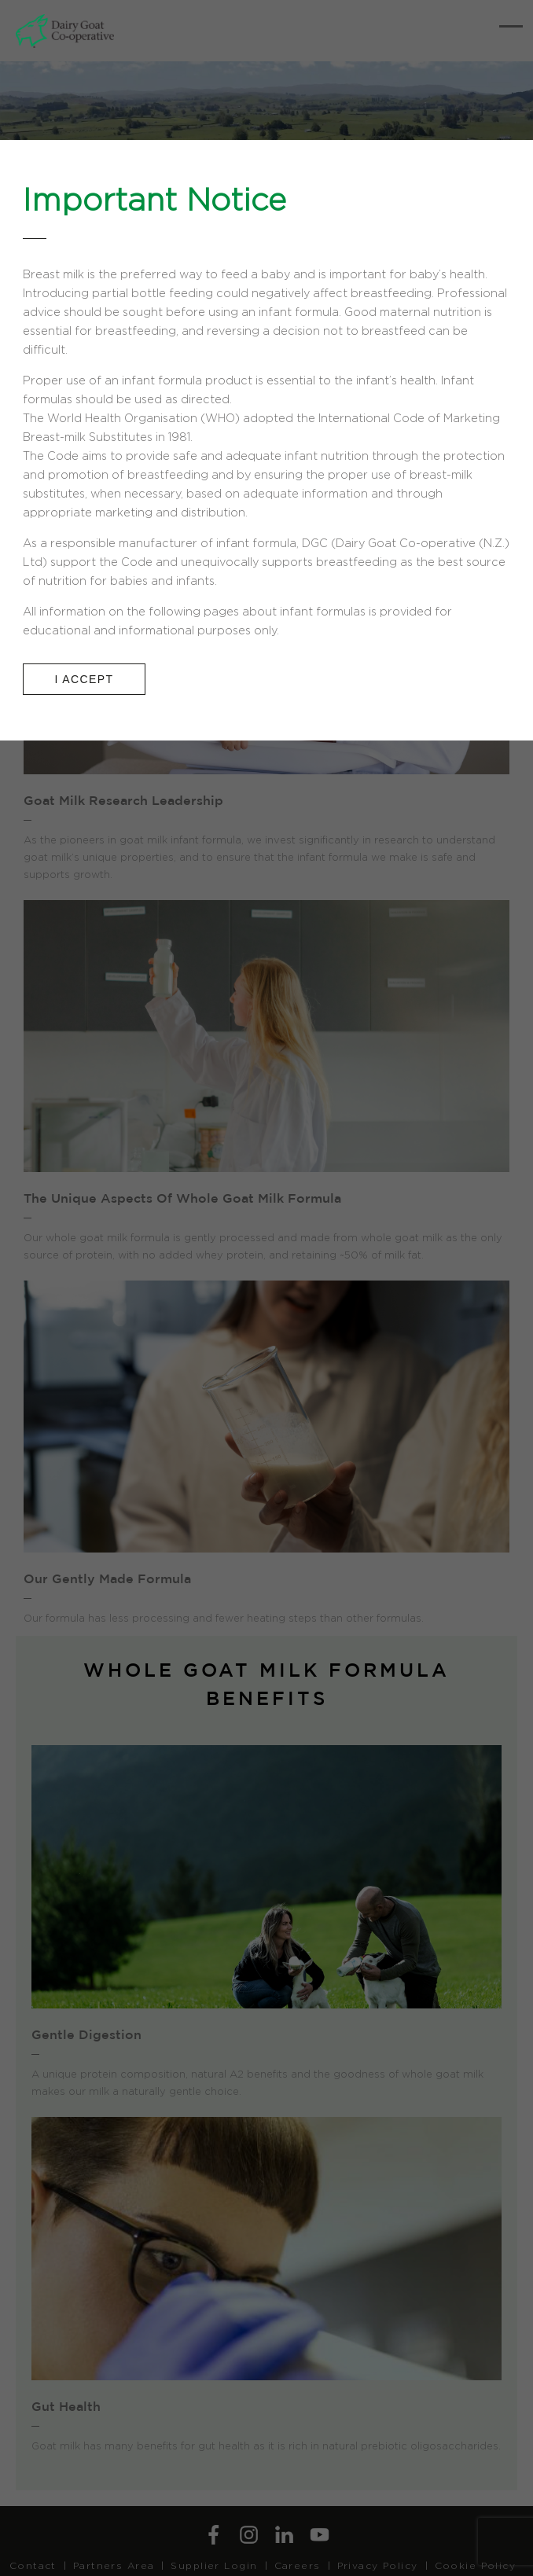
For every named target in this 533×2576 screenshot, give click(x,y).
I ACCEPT (84, 679)
